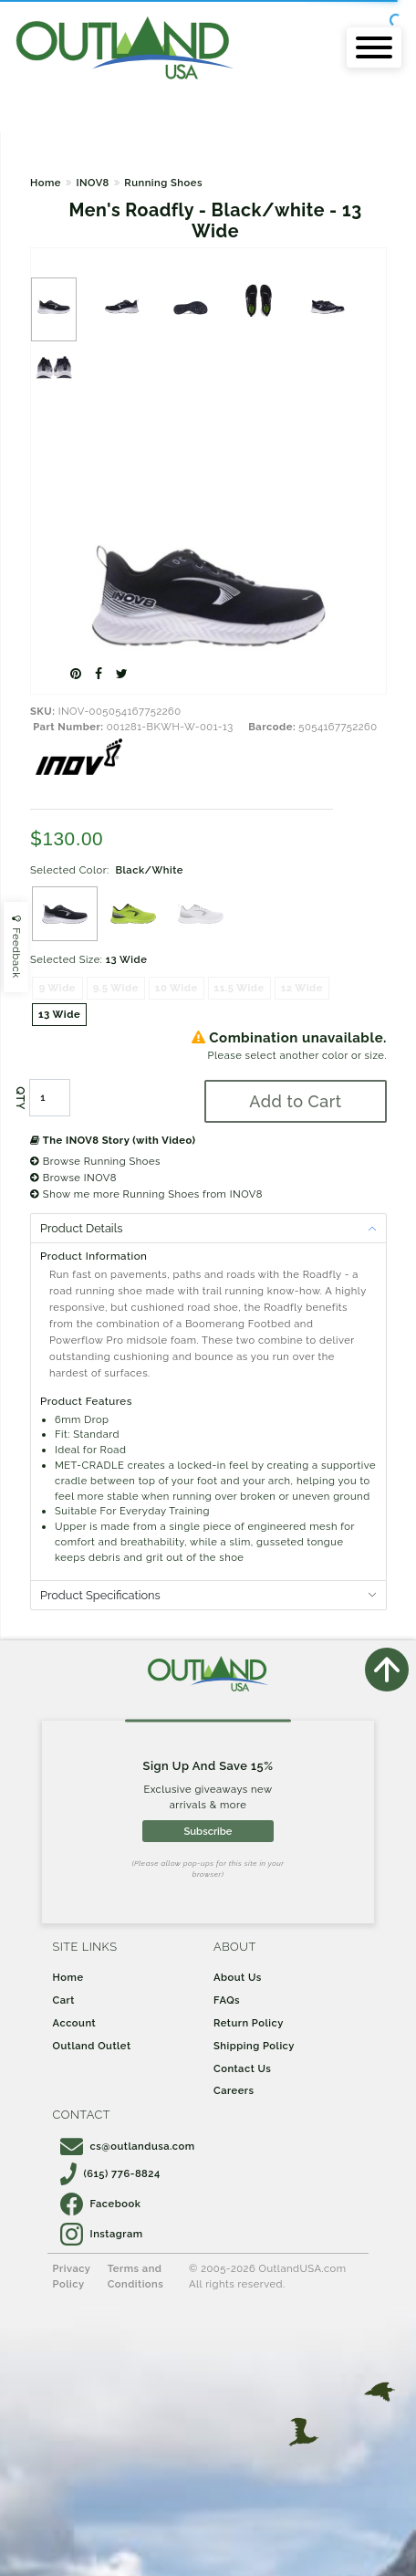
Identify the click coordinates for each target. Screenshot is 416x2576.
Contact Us (242, 2068)
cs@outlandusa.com (127, 2146)
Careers (234, 2090)
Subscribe (207, 1831)
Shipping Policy (254, 2045)
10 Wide (176, 987)
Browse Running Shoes (95, 1161)
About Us (237, 1977)
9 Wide (57, 987)
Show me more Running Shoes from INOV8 (146, 1194)
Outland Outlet (92, 2045)
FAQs (226, 2000)
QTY (20, 1098)
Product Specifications (100, 1595)
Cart (64, 2000)
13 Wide (59, 1014)
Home (45, 182)
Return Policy (248, 2022)
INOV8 (92, 182)
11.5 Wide (239, 987)
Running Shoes (163, 182)
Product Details (81, 1228)
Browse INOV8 (73, 1177)
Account (75, 2022)
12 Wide (302, 987)
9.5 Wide (116, 987)
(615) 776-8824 (110, 2173)
